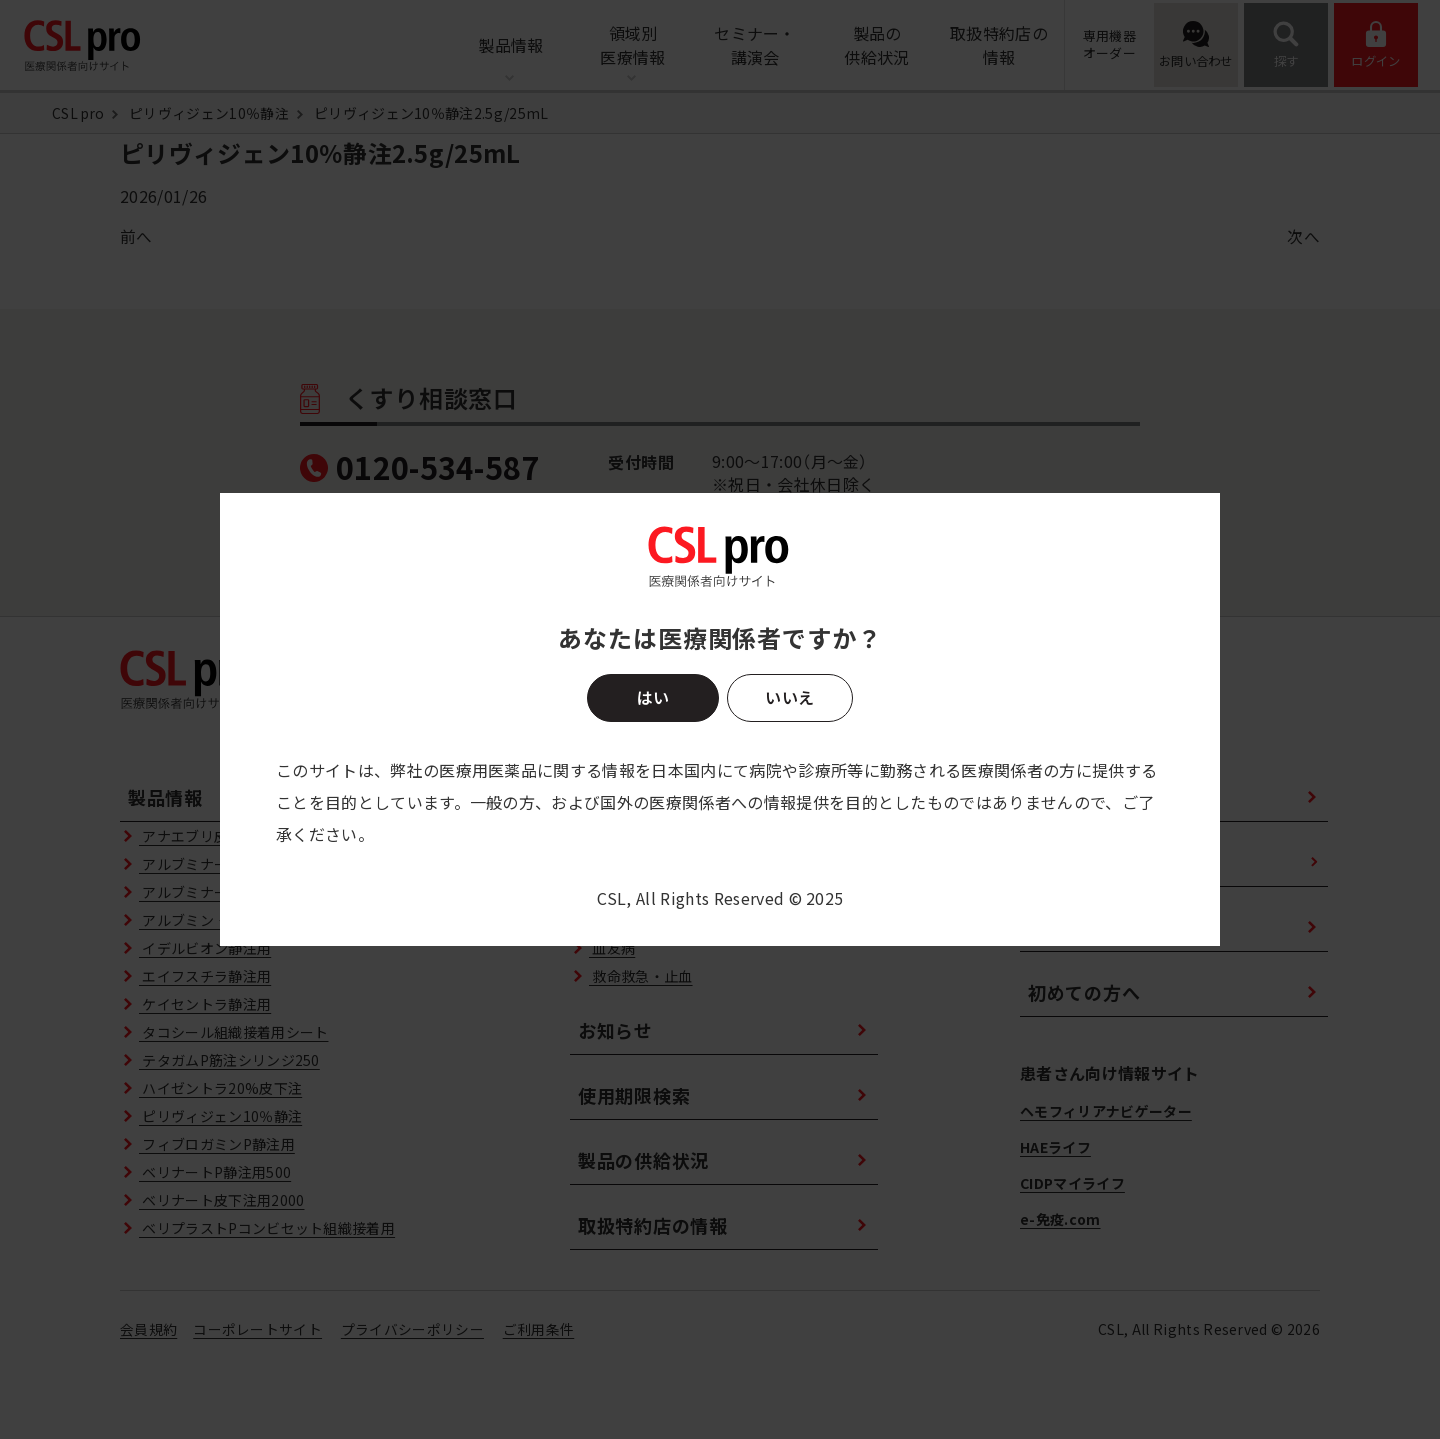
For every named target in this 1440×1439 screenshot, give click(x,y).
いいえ (789, 697)
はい (653, 697)
